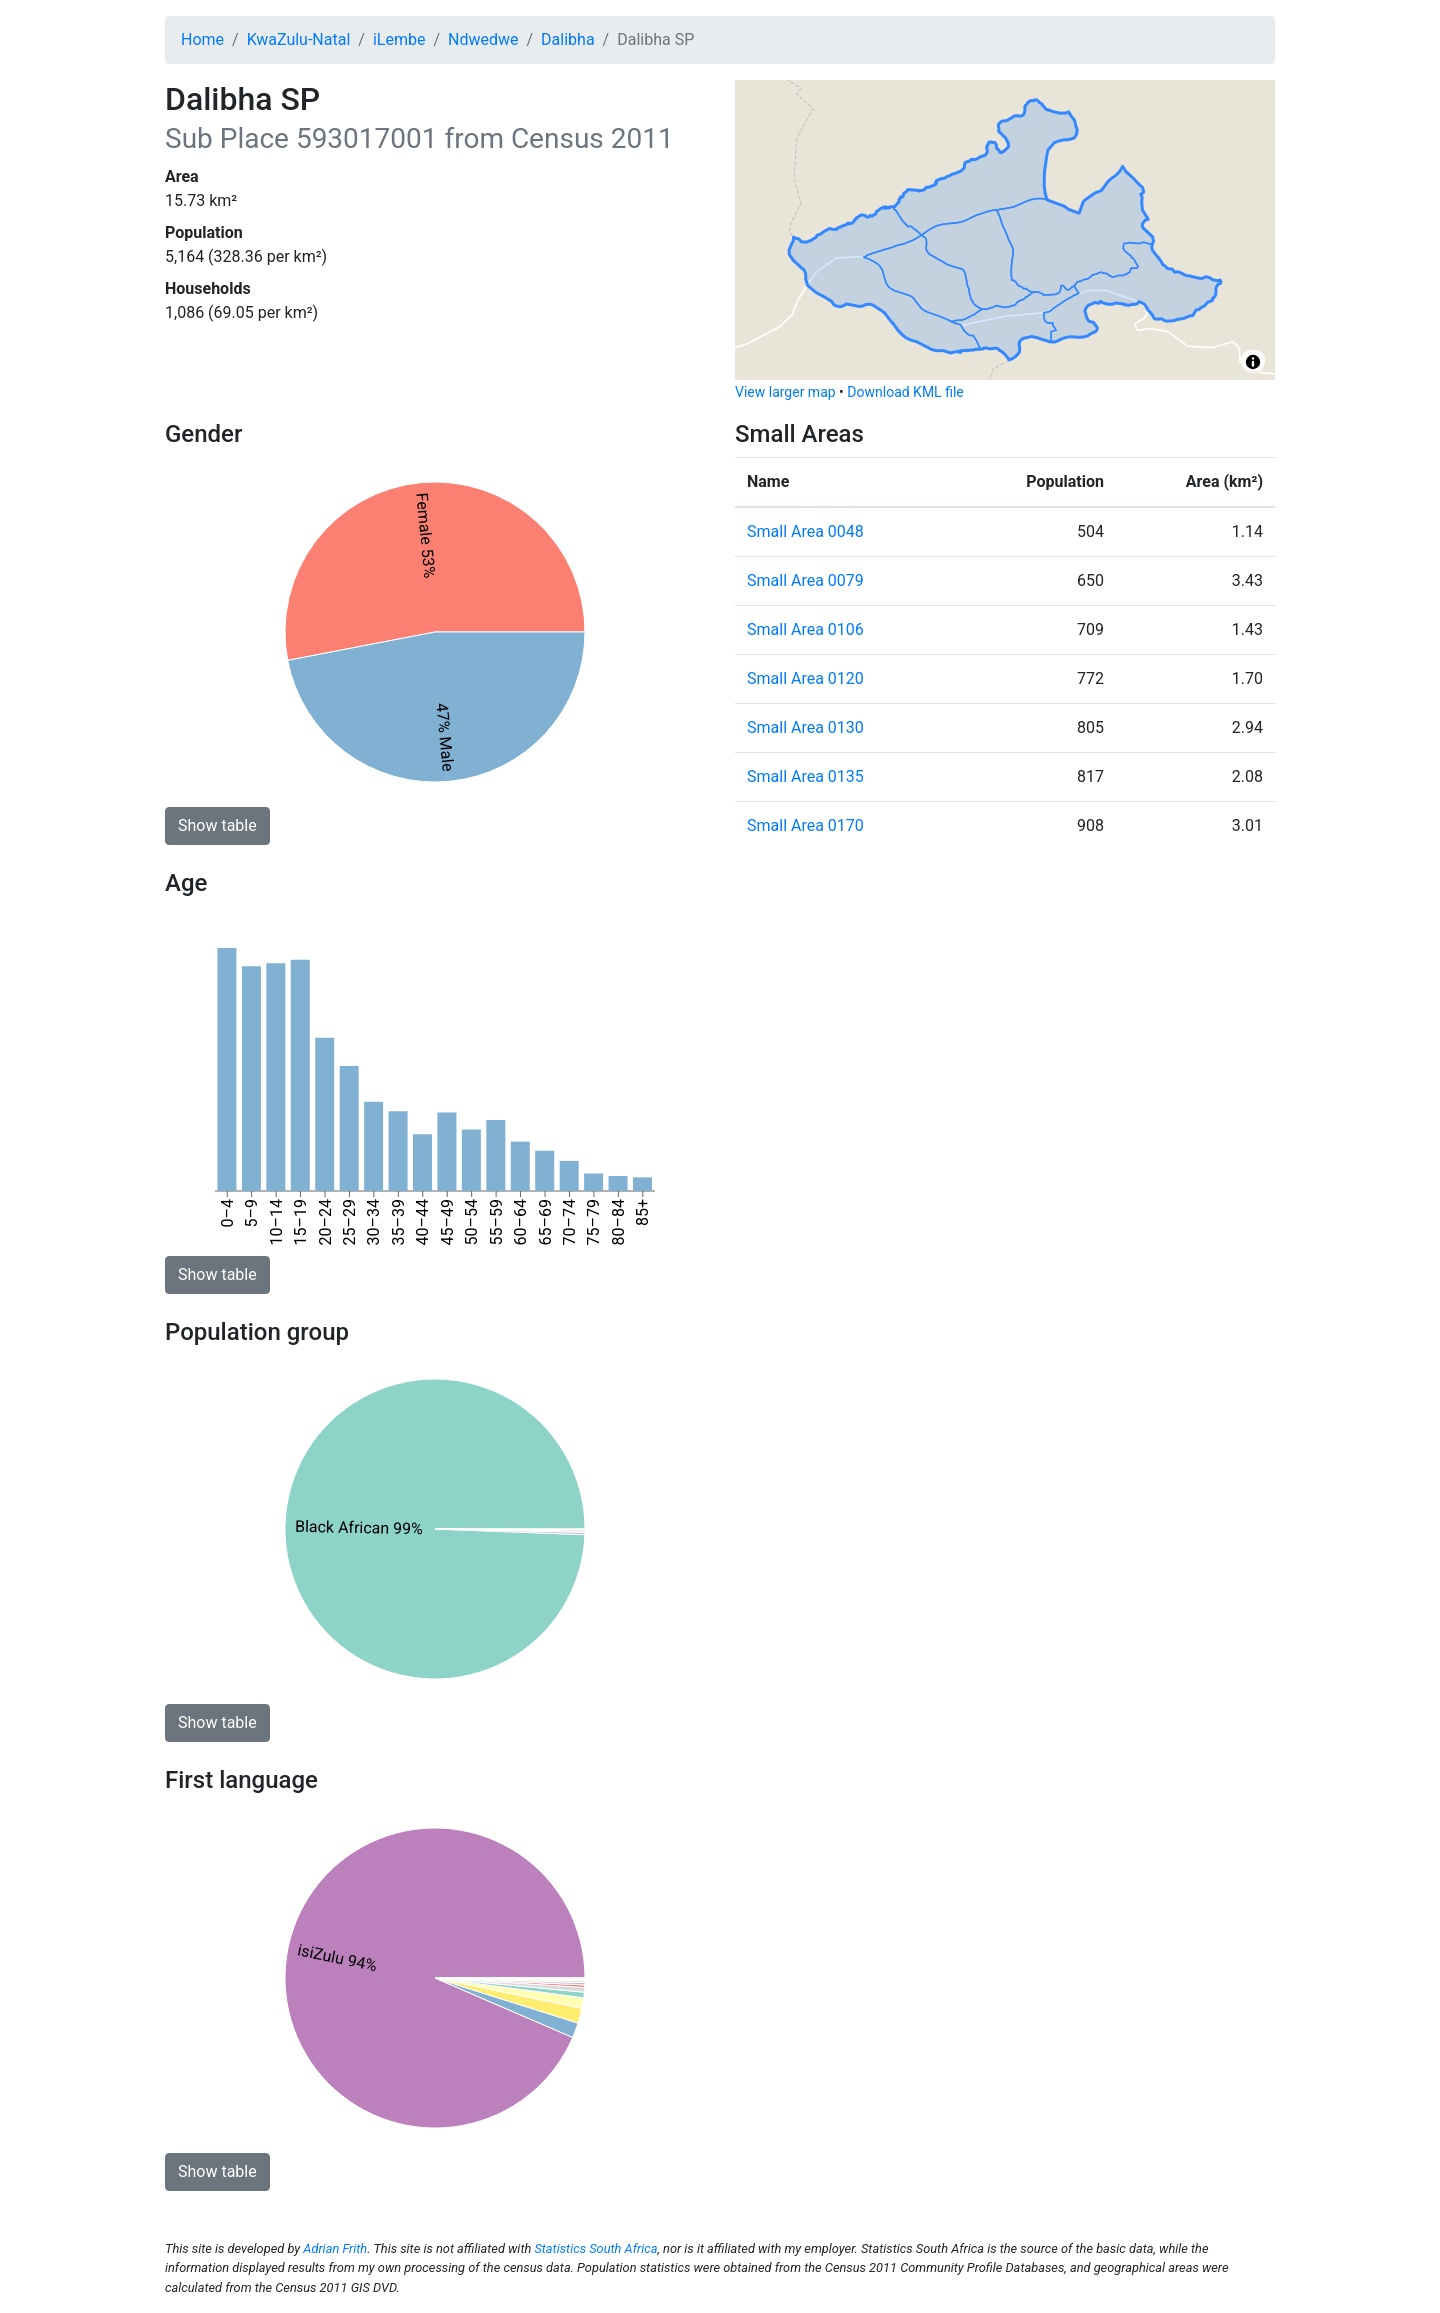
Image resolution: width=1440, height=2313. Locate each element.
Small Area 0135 (805, 776)
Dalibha (567, 39)
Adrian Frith (335, 2248)
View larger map (785, 392)
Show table (217, 825)
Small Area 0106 (805, 629)
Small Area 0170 (805, 825)
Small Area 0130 (805, 727)
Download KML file (905, 392)
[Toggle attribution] (1253, 362)
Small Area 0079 (805, 580)
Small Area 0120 (805, 678)
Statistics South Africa (595, 2248)
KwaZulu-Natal (299, 39)
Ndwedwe (483, 39)
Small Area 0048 (805, 531)
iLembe (399, 39)
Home (202, 39)
